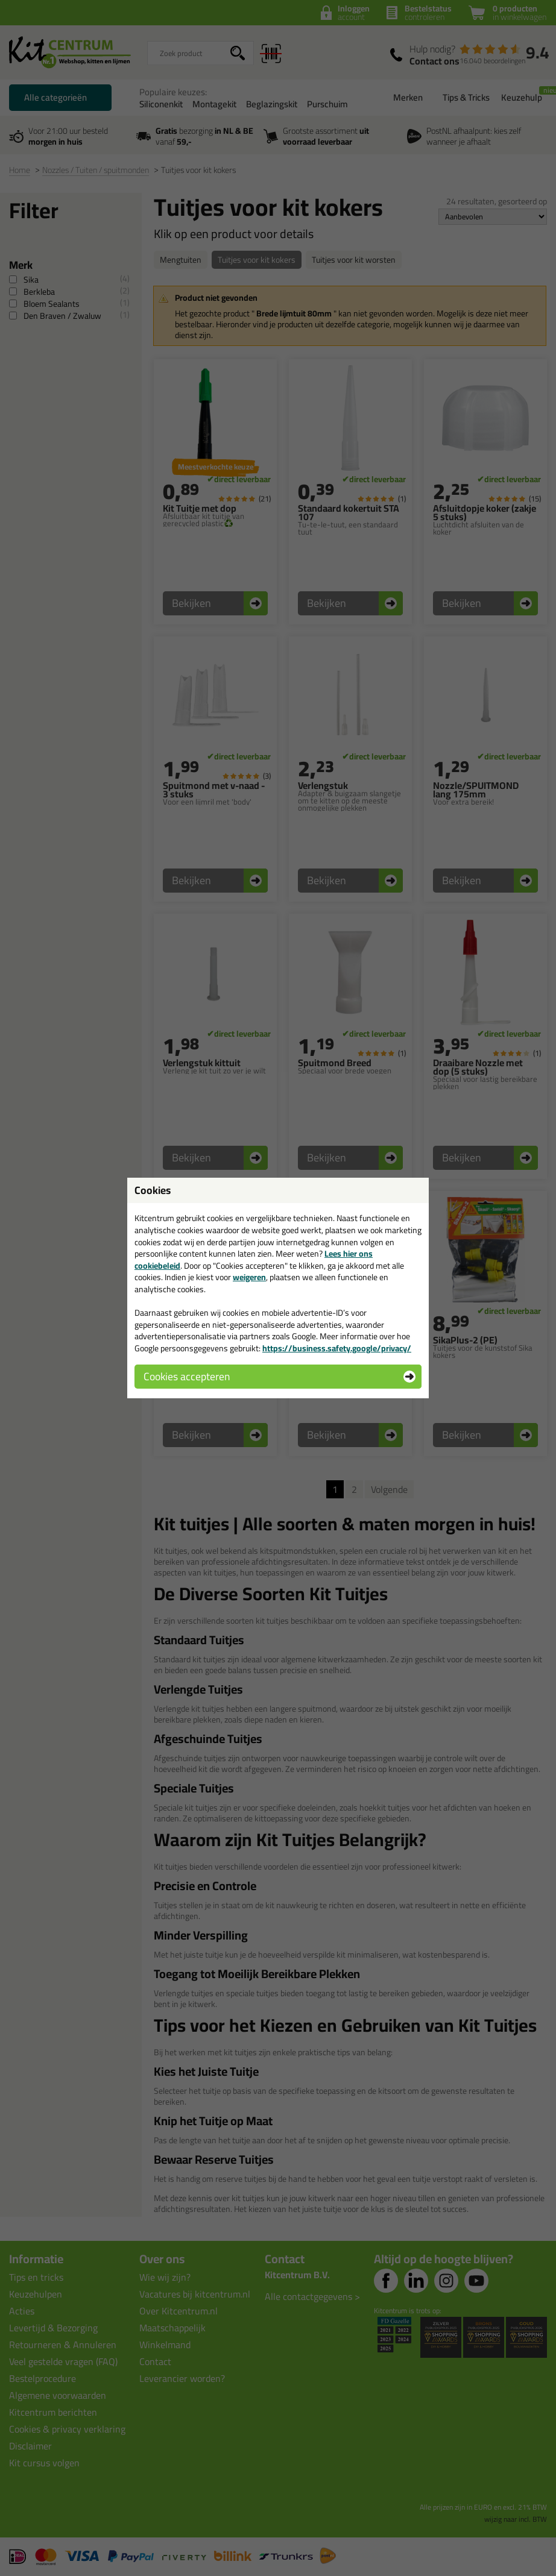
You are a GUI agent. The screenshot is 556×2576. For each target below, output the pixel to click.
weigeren (249, 1277)
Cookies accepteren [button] (187, 1376)
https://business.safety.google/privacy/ (336, 1348)
